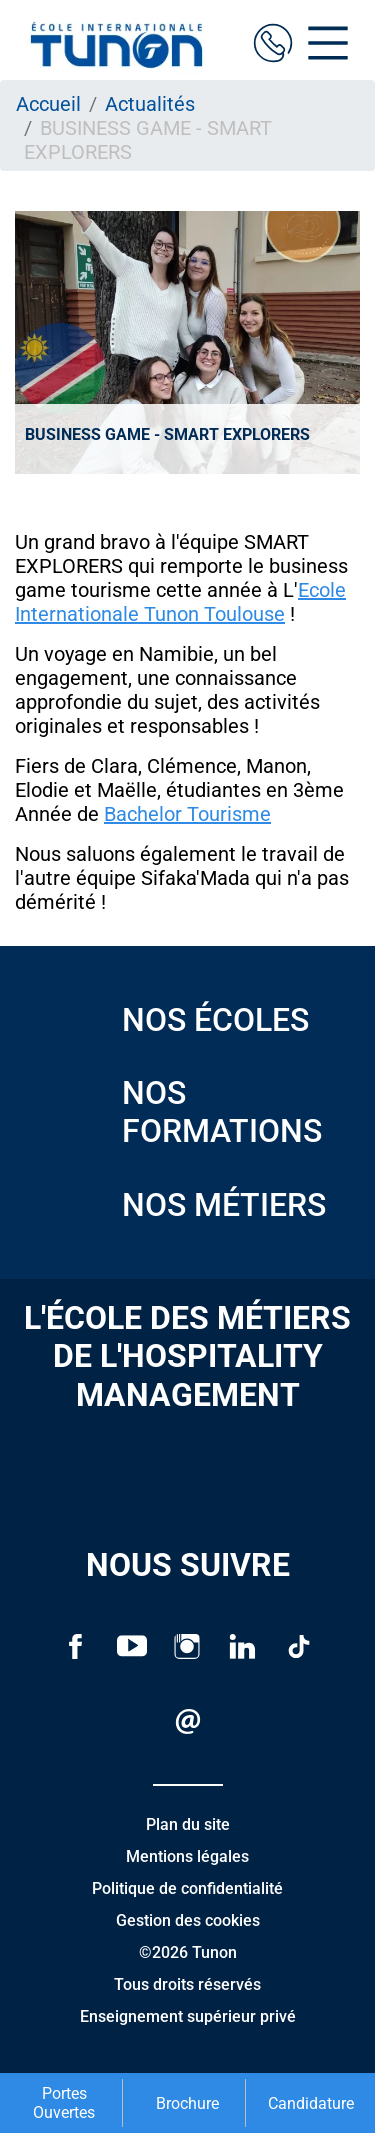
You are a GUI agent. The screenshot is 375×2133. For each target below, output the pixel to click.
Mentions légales (187, 1856)
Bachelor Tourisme (187, 814)
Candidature (311, 2103)
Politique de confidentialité (187, 1888)
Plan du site (188, 1824)
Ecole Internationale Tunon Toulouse (180, 602)
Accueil (48, 104)
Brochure (187, 2103)
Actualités (150, 104)
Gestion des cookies (188, 1920)
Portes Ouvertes (64, 2103)
